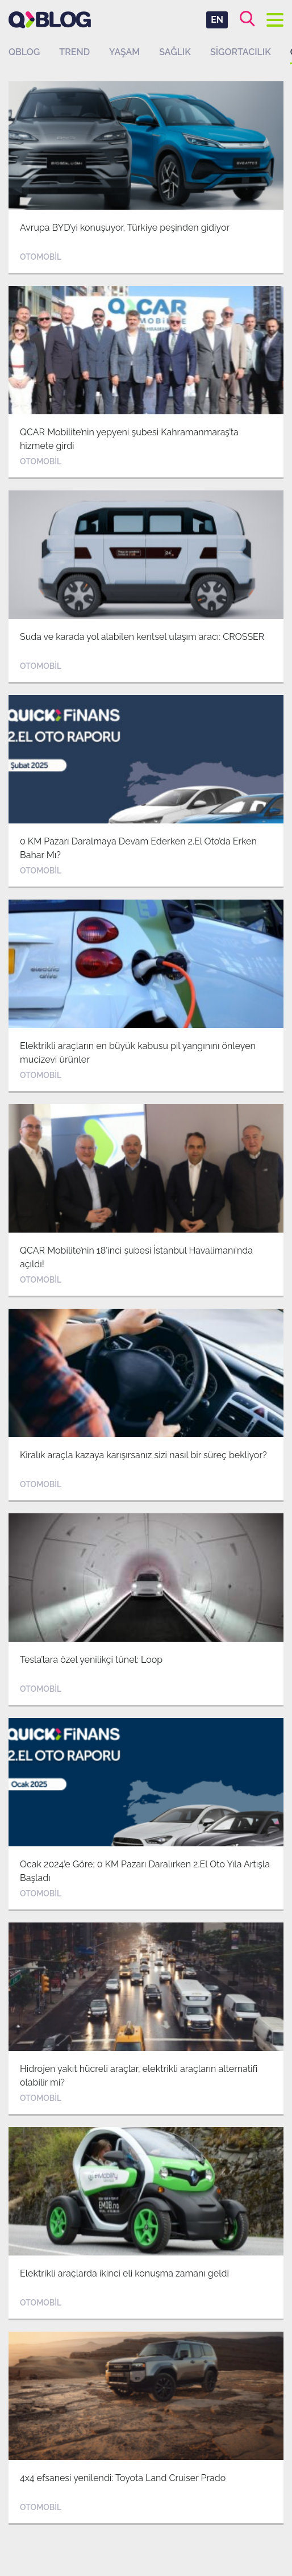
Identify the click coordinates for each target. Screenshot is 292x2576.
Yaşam (124, 52)
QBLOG (24, 52)
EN (217, 19)
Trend (74, 52)
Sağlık (175, 52)
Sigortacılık (240, 52)
